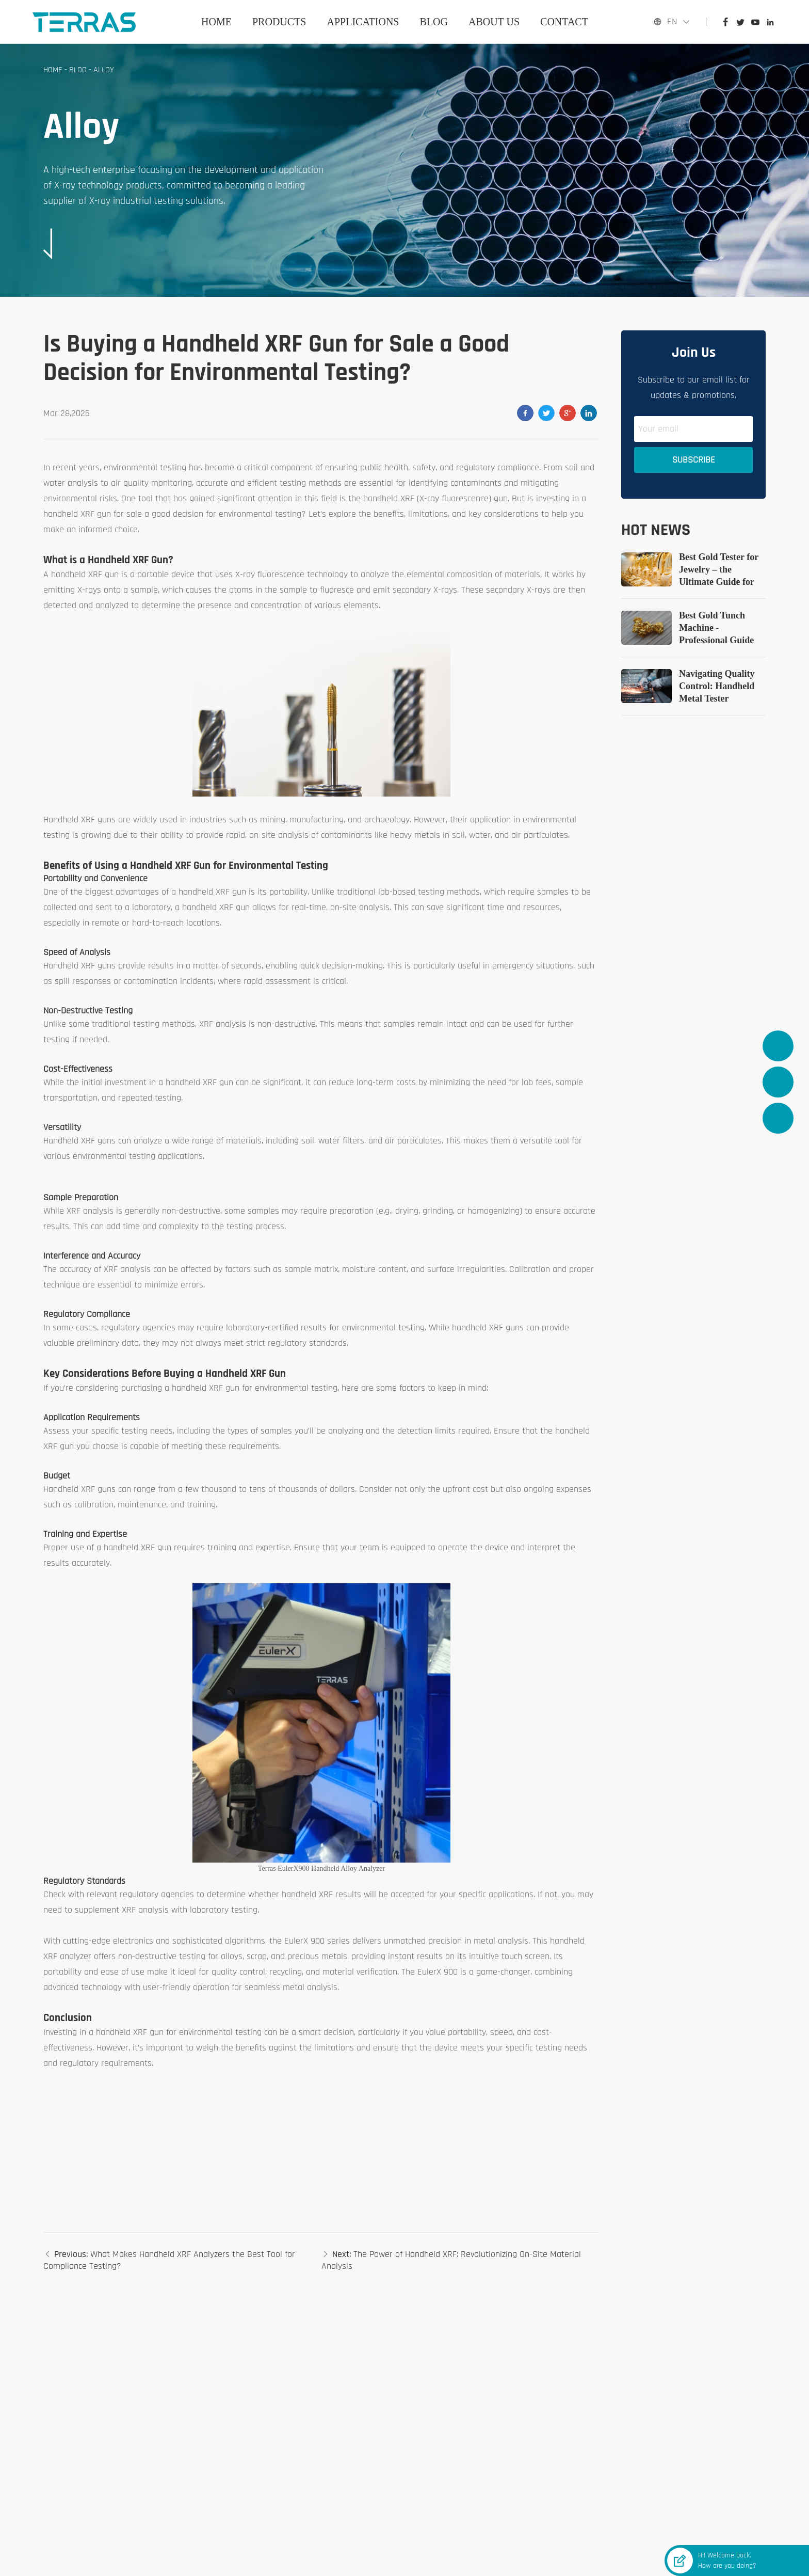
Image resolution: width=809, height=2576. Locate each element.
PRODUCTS (279, 21)
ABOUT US (494, 21)
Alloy (103, 70)
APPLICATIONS (363, 21)
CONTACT (564, 21)
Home (216, 21)
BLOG (434, 21)
